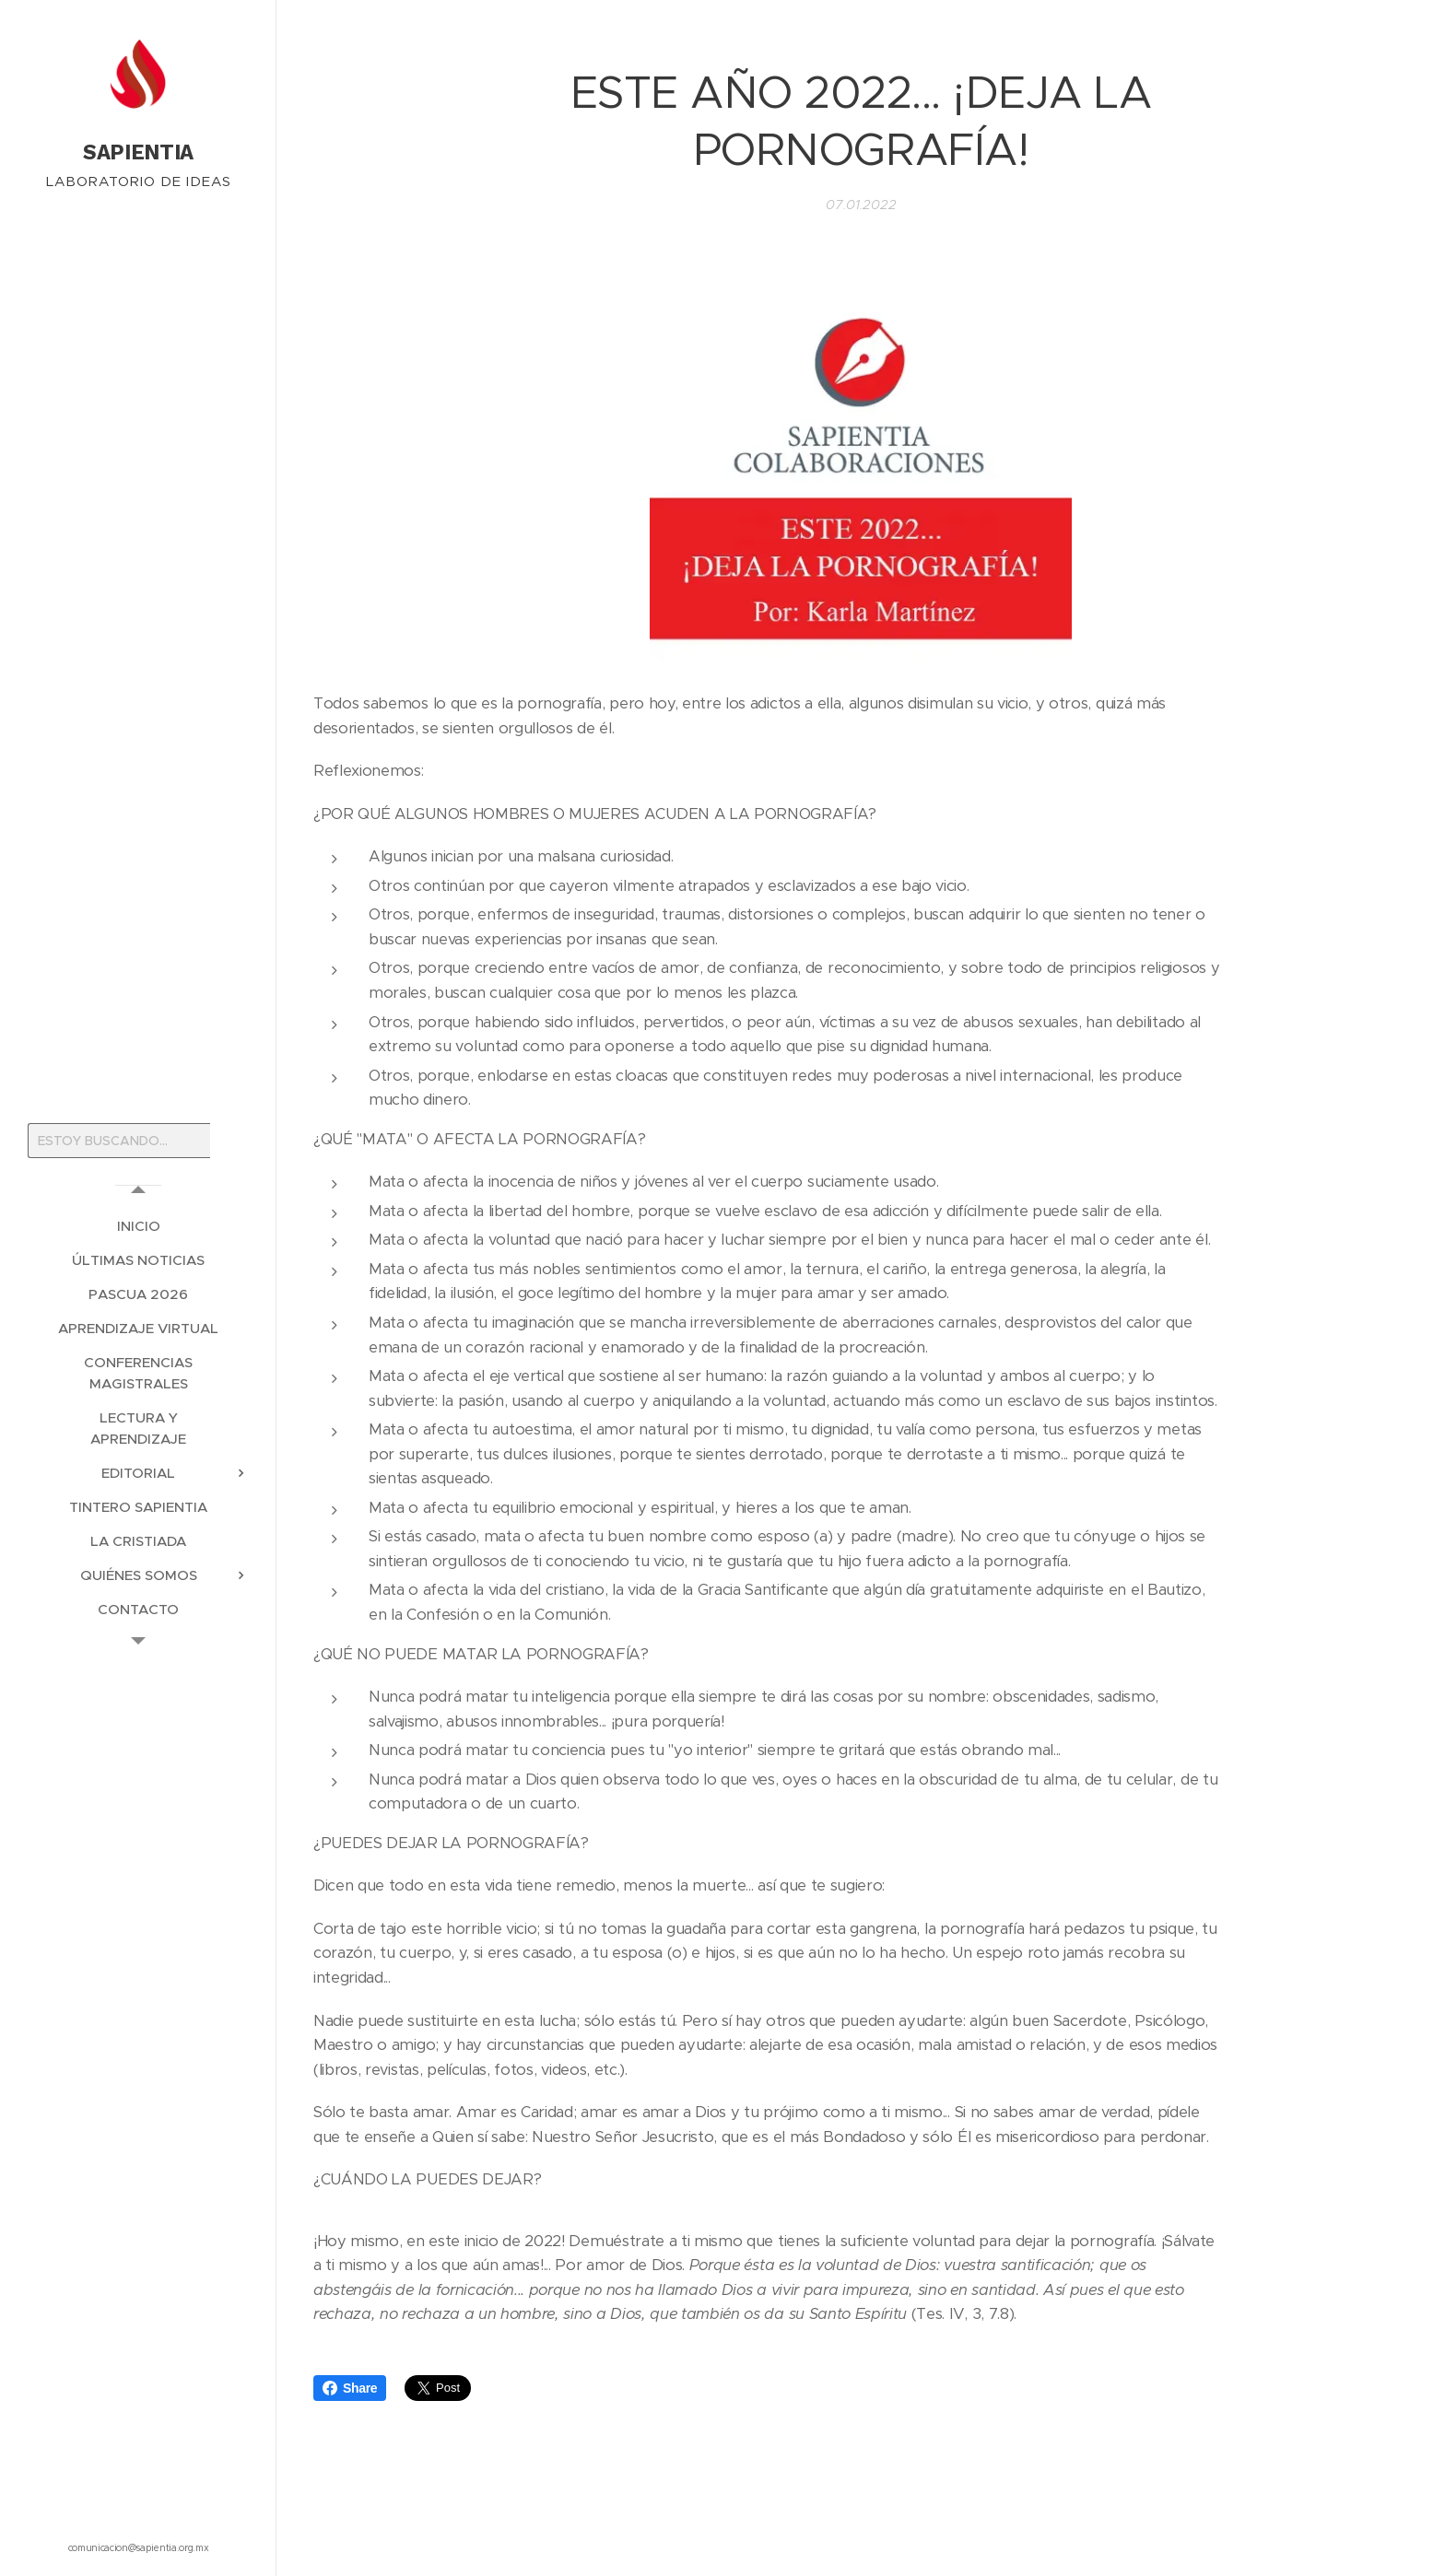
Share (350, 2388)
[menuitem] (138, 1225)
